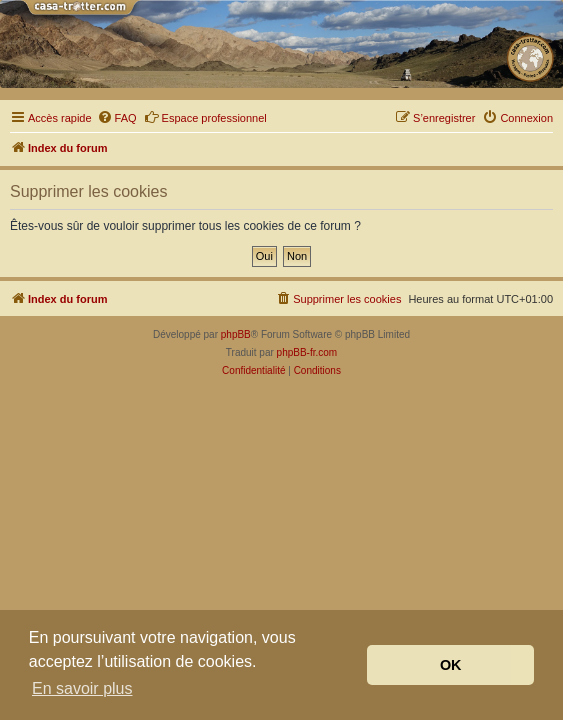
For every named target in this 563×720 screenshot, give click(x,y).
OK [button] (451, 665)
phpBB (236, 334)
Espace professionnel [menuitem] (205, 117)
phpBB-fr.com (307, 352)
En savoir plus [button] (82, 688)
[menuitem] (117, 118)
